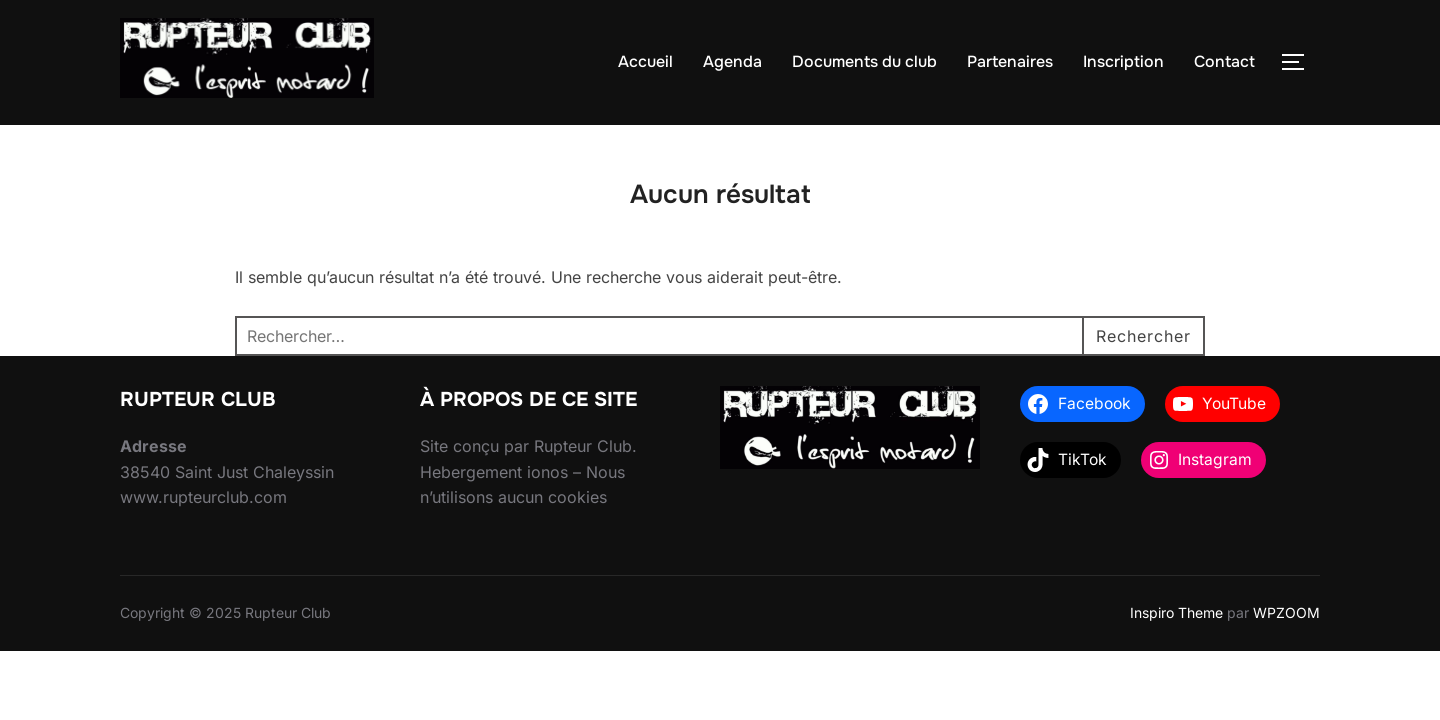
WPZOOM (1286, 612)
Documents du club (864, 61)
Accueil (645, 61)
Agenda (732, 61)
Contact (1224, 61)
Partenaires (1010, 61)
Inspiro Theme (1176, 612)
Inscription (1123, 61)
